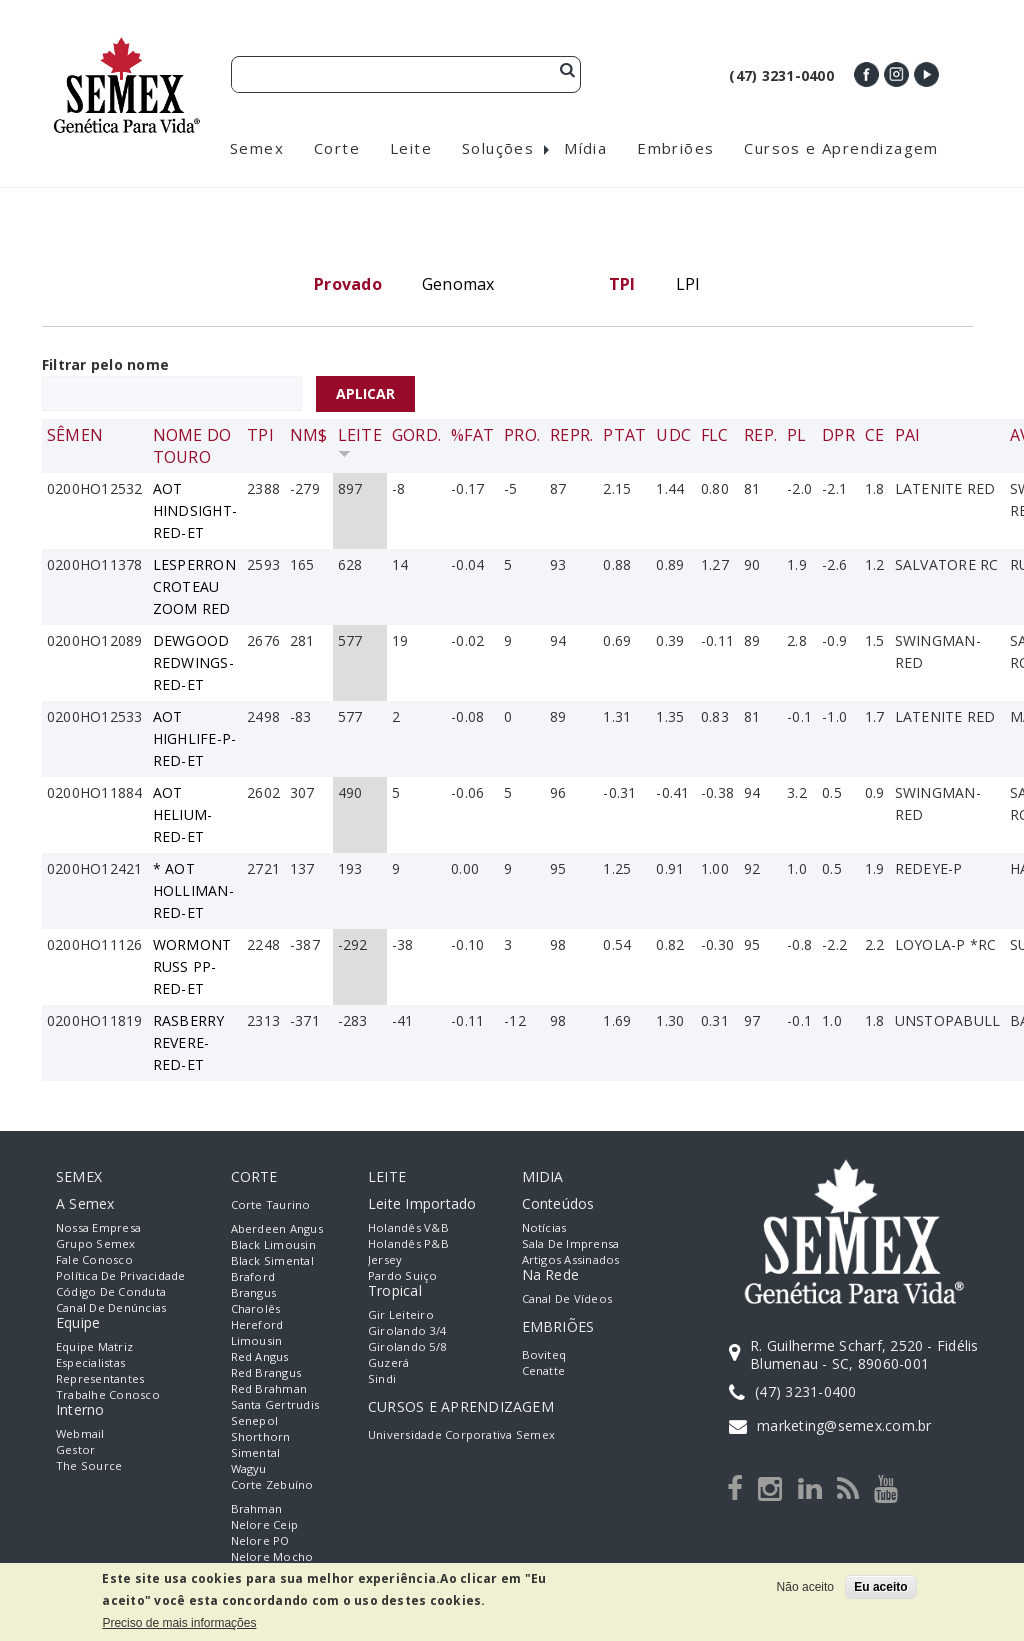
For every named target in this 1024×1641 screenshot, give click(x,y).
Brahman (257, 1508)
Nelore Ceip (265, 1524)
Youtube (926, 74)
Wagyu (249, 1468)
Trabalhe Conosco (108, 1394)
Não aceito (805, 1587)
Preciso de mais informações (179, 1623)
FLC (715, 435)
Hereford (257, 1324)
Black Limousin (273, 1244)
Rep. (760, 435)
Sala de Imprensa (571, 1243)
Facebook (866, 74)
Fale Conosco (94, 1259)
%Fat (472, 435)
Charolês (256, 1308)
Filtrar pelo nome (105, 364)
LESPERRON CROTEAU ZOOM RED (194, 586)
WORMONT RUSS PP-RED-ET (192, 966)
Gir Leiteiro (401, 1314)
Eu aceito (880, 1587)
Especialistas (90, 1362)
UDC (673, 435)
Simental (256, 1452)
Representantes (100, 1378)
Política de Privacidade (121, 1275)
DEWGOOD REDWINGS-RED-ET (193, 662)
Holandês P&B (408, 1243)
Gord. (416, 435)
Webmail (80, 1433)
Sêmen (75, 435)
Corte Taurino (271, 1204)
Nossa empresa (98, 1227)
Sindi (382, 1378)
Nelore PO (260, 1540)
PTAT (624, 435)
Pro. (522, 435)
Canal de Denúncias (111, 1307)
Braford (253, 1276)
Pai (908, 435)
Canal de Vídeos (567, 1298)
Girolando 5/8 (407, 1346)
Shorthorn (261, 1436)
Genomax (458, 284)
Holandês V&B (408, 1227)
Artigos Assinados (571, 1259)
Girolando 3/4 (407, 1330)
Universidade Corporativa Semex (461, 1434)
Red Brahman (269, 1388)
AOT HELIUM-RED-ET (183, 814)
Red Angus (260, 1356)
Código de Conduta (111, 1291)
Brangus (254, 1292)
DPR (838, 435)
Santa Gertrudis (275, 1404)
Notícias (544, 1227)
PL (796, 435)
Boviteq (544, 1354)
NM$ (309, 435)
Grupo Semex (96, 1243)
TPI (260, 435)
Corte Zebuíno (272, 1484)
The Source (89, 1465)
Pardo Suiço (403, 1275)
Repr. (571, 435)
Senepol (255, 1420)
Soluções (498, 148)
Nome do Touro (192, 446)
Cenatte (544, 1370)
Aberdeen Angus (277, 1228)
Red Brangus (266, 1372)
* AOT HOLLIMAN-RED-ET (193, 890)
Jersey (385, 1259)
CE (874, 435)
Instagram (896, 74)
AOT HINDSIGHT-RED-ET (195, 510)
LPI (688, 284)
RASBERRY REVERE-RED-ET (189, 1042)
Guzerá (388, 1362)
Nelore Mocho (272, 1556)
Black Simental (272, 1260)
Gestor (75, 1449)
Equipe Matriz (94, 1346)
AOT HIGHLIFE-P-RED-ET (195, 738)
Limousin (257, 1340)
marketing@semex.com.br (844, 1425)
